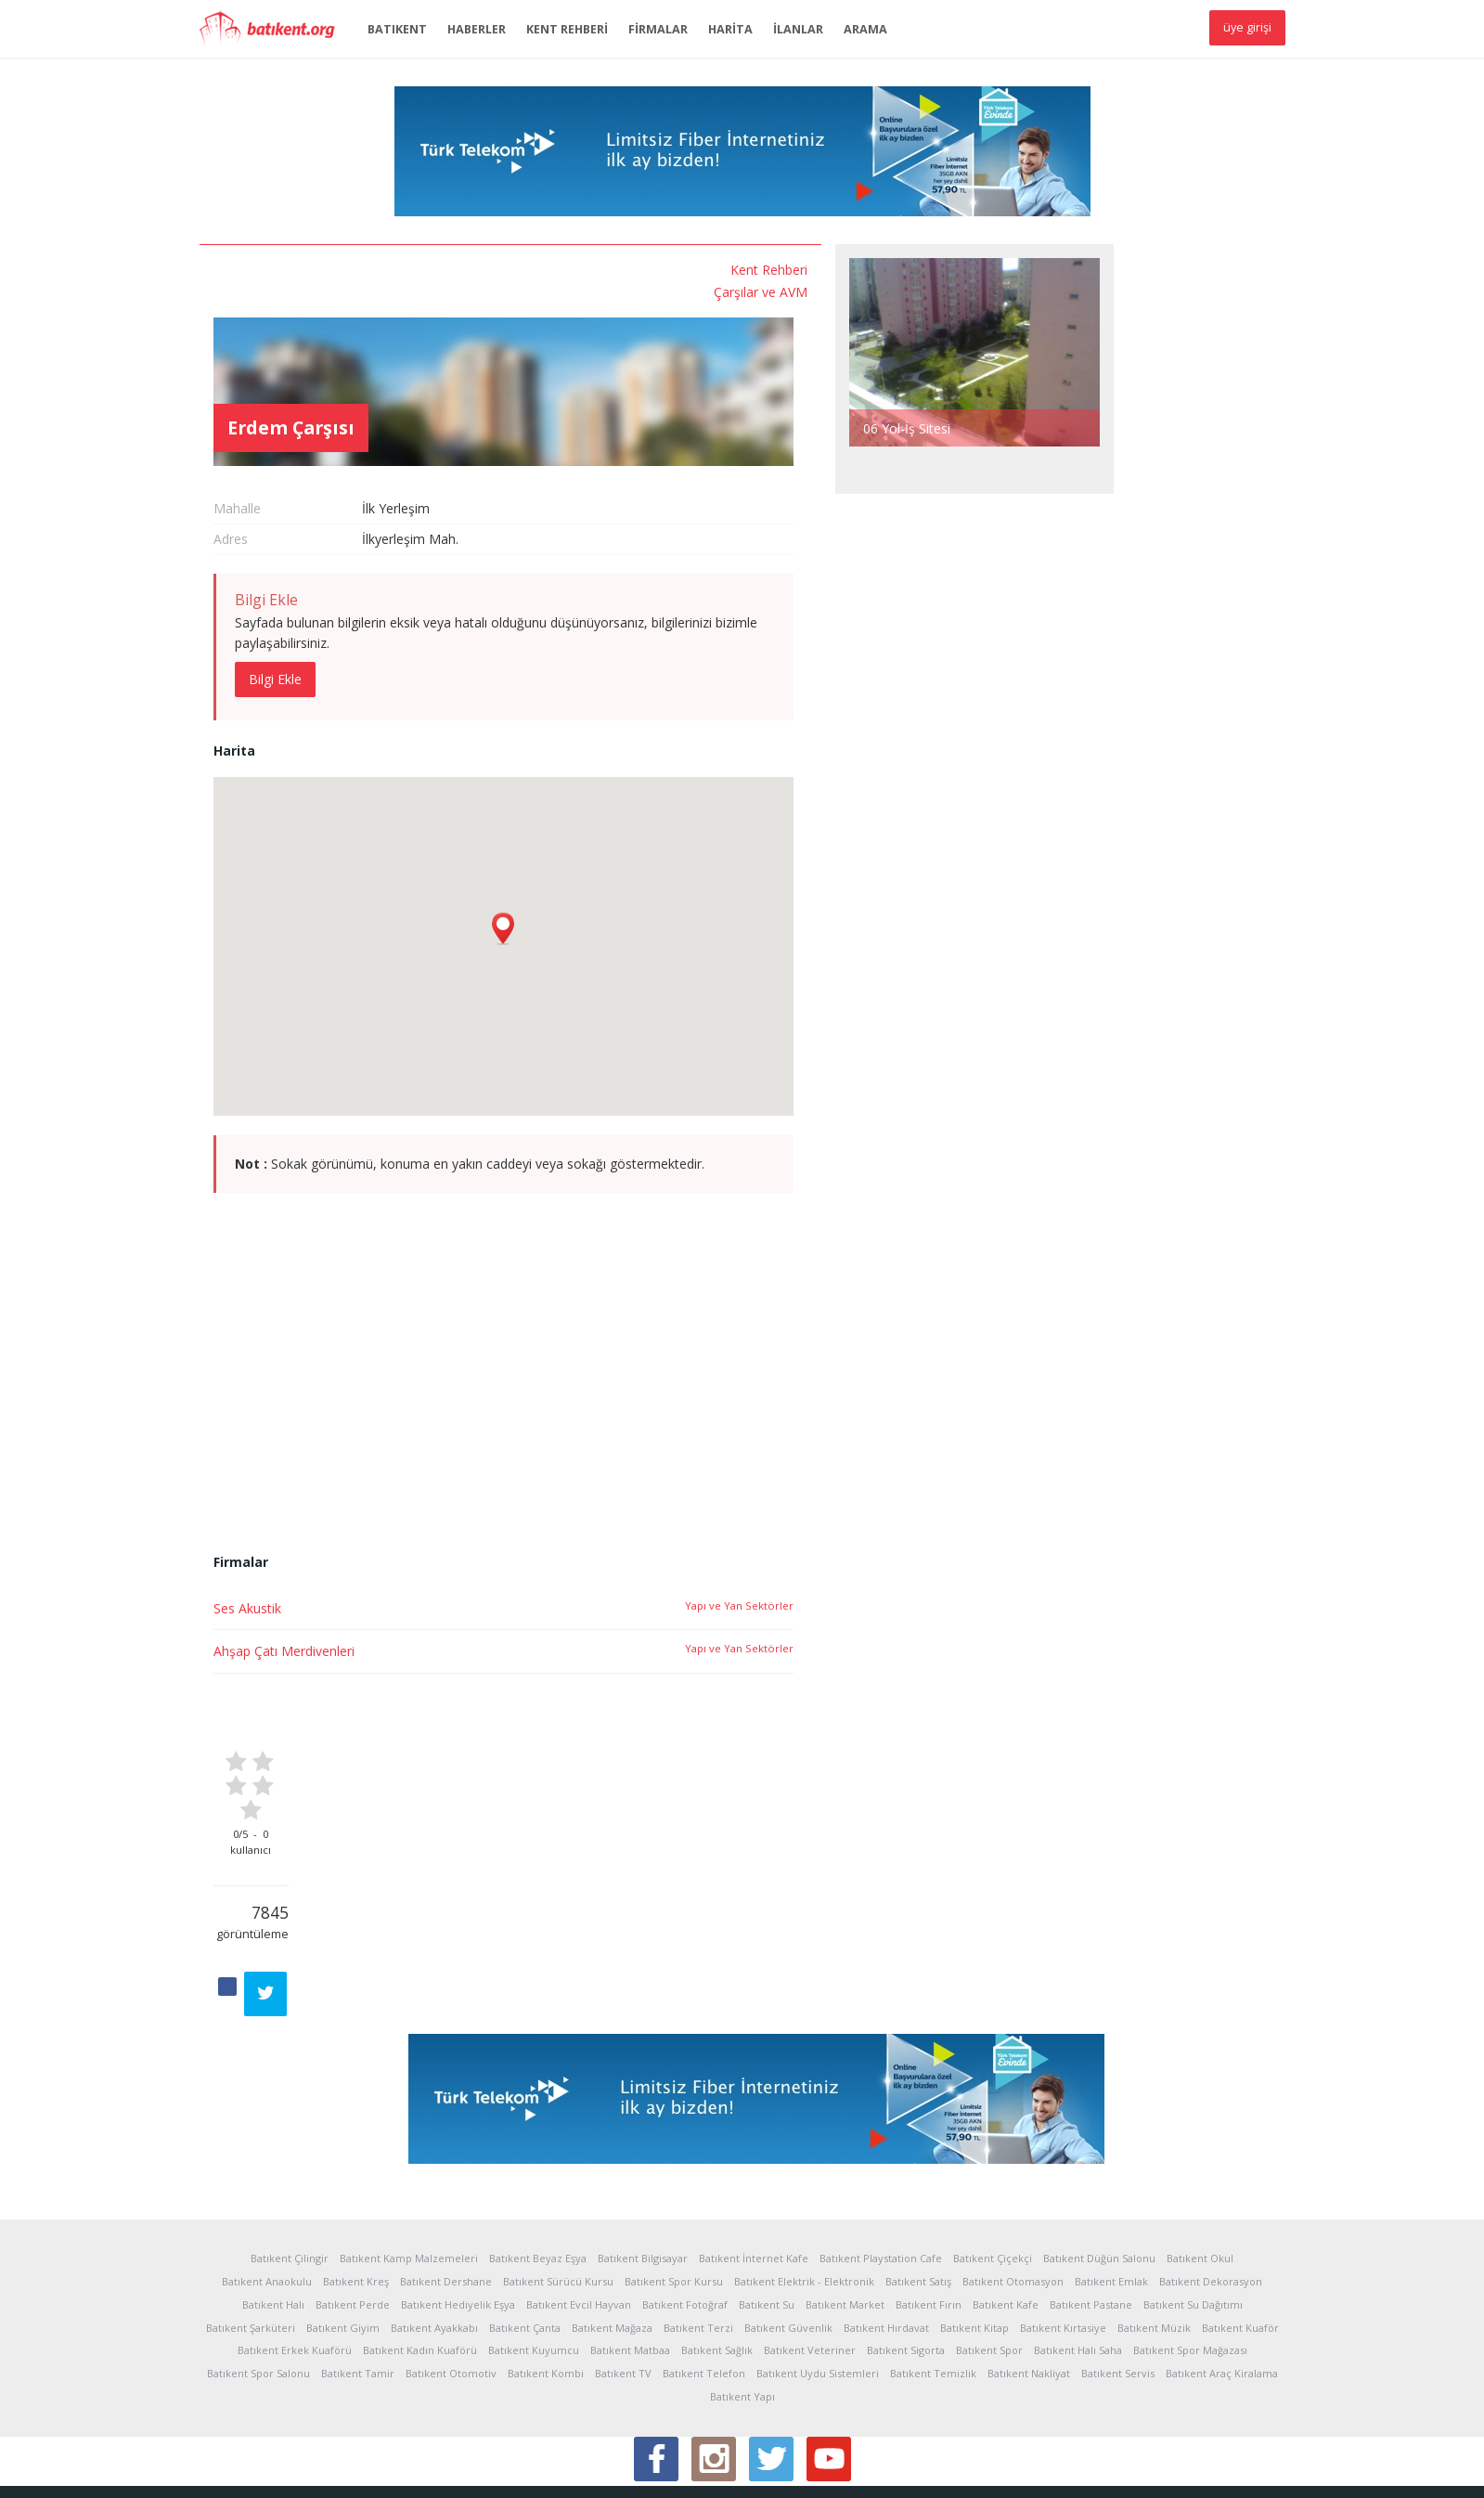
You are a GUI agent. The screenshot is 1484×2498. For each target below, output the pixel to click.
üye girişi (1247, 27)
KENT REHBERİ (567, 29)
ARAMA (865, 29)
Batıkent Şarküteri (250, 2234)
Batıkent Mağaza (612, 2234)
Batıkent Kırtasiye (1063, 2234)
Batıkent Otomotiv (451, 2280)
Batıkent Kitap (974, 2234)
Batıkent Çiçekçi (992, 2165)
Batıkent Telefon (704, 2280)
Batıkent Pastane (1091, 2212)
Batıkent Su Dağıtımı (1193, 2212)
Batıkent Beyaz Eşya (538, 2165)
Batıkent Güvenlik (788, 2234)
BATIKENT (397, 29)
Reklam (512, 2470)
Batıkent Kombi (546, 2280)
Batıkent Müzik (1154, 2234)
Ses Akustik (433, 1535)
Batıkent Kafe (1006, 2212)
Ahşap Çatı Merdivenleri (469, 1578)
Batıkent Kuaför (1240, 2234)
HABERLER (476, 29)
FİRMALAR (658, 29)
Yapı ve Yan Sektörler (925, 1532)
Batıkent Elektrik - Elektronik (804, 2188)
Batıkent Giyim (343, 2234)
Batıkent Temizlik (933, 2280)
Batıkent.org (274, 30)
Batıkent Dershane (446, 2188)
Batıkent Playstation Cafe (880, 2165)
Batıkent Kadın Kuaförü (420, 2257)
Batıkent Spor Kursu (674, 2188)
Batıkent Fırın (928, 2212)
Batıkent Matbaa (630, 2257)
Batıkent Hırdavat (886, 2234)
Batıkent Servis (1118, 2280)
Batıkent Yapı (742, 2303)
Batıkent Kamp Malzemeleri (409, 2165)
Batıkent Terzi (698, 2234)
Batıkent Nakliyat (1028, 2280)
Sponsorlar (575, 2470)
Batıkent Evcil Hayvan (578, 2212)
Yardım (461, 2470)
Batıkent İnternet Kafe (753, 2165)
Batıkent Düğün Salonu (1099, 2165)
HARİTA (730, 29)
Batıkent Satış (918, 2188)
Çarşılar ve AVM (310, 288)
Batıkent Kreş (356, 2188)
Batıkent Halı (273, 2212)
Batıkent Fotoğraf (685, 2212)
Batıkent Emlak (1111, 2188)
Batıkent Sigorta (906, 2257)
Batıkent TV (623, 2280)
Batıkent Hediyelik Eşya (458, 2212)
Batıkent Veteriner (810, 2257)
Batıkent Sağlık (717, 2257)
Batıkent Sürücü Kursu (558, 2188)
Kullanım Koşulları (382, 2470)
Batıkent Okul (1200, 2165)
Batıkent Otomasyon (1013, 2188)
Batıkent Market (845, 2212)
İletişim (733, 2470)
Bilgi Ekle (460, 606)
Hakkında (225, 2470)
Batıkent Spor (989, 2257)
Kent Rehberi (318, 269)
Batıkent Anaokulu (267, 2188)
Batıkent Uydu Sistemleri (817, 2280)
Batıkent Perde (353, 2212)
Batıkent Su (766, 2212)
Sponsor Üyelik (660, 2470)
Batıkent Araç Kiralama (1222, 2280)
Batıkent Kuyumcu (533, 2257)
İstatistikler (292, 2470)
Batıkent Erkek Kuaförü (295, 2257)
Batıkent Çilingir (290, 2165)
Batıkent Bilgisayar (643, 2165)
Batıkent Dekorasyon (1210, 2188)
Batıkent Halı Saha (1078, 2257)
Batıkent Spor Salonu (258, 2280)
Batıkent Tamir (357, 2280)
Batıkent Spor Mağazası (1190, 2257)
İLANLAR (798, 29)
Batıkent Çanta (525, 2234)
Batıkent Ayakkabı (434, 2234)
